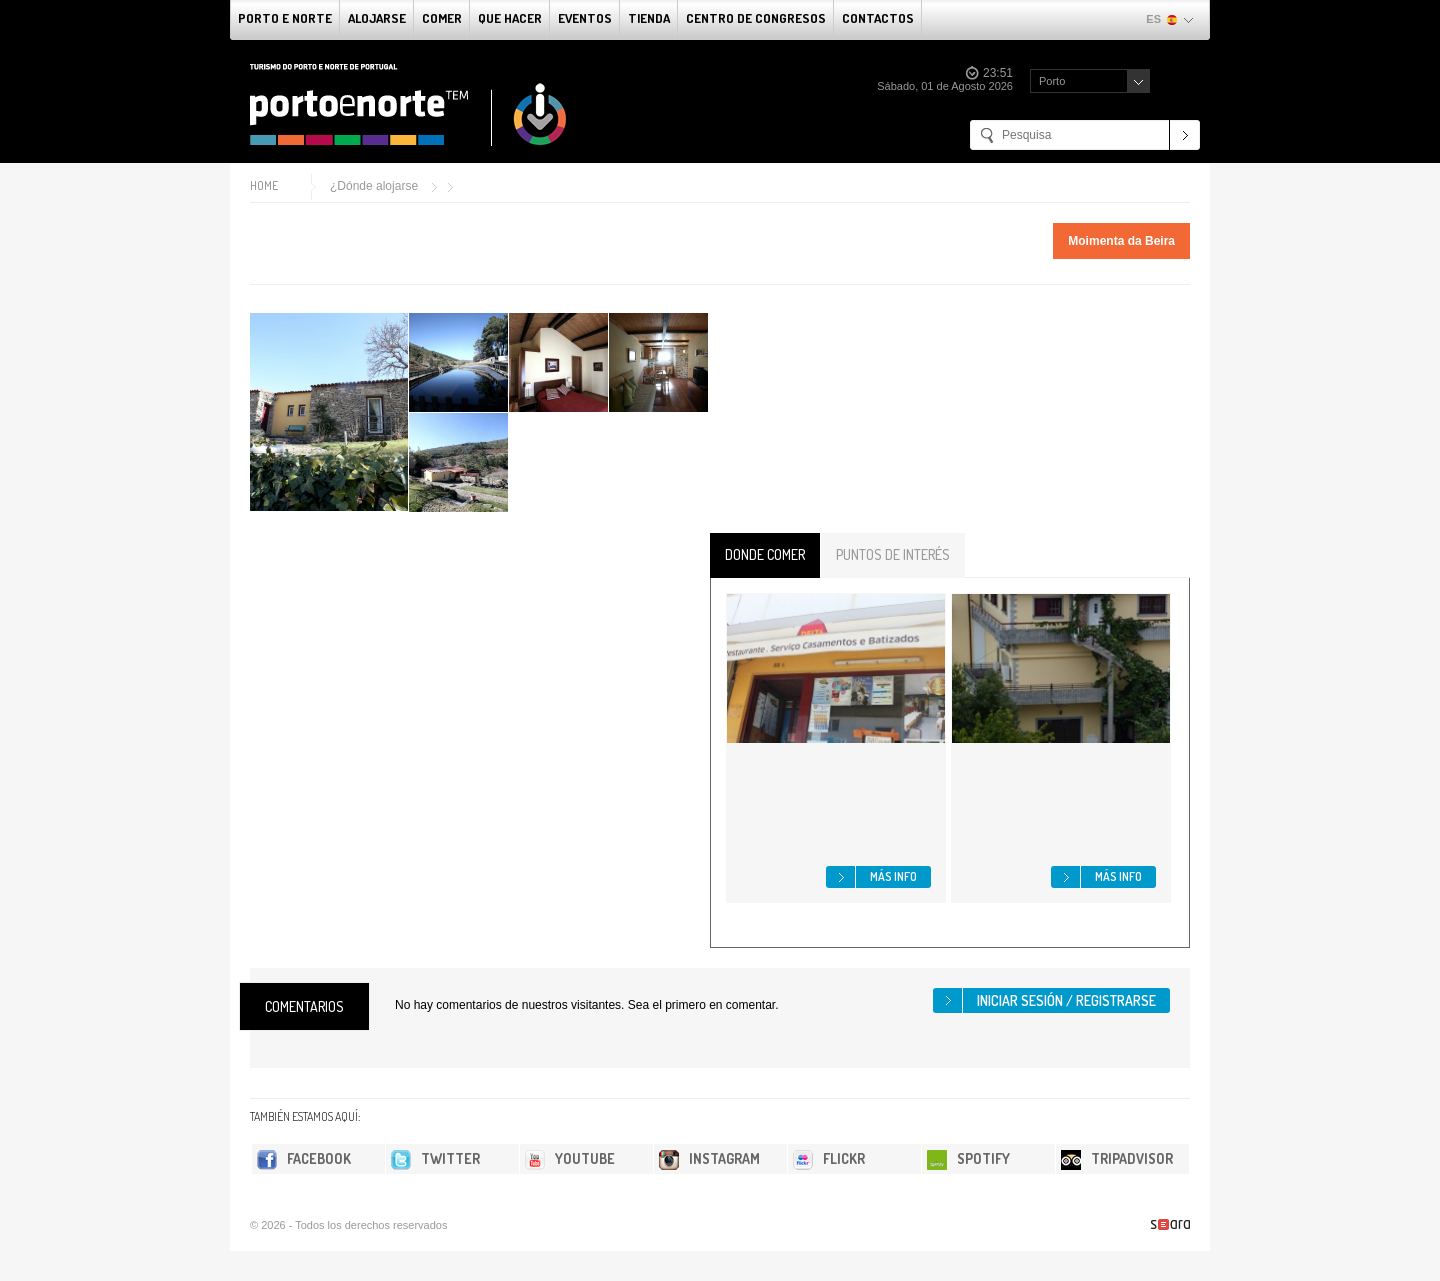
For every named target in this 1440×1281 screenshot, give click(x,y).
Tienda (649, 18)
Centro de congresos (756, 18)
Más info (893, 876)
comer (442, 18)
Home (264, 185)
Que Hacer (510, 18)
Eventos (585, 18)
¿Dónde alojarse (374, 186)
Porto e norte (285, 18)
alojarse (377, 18)
